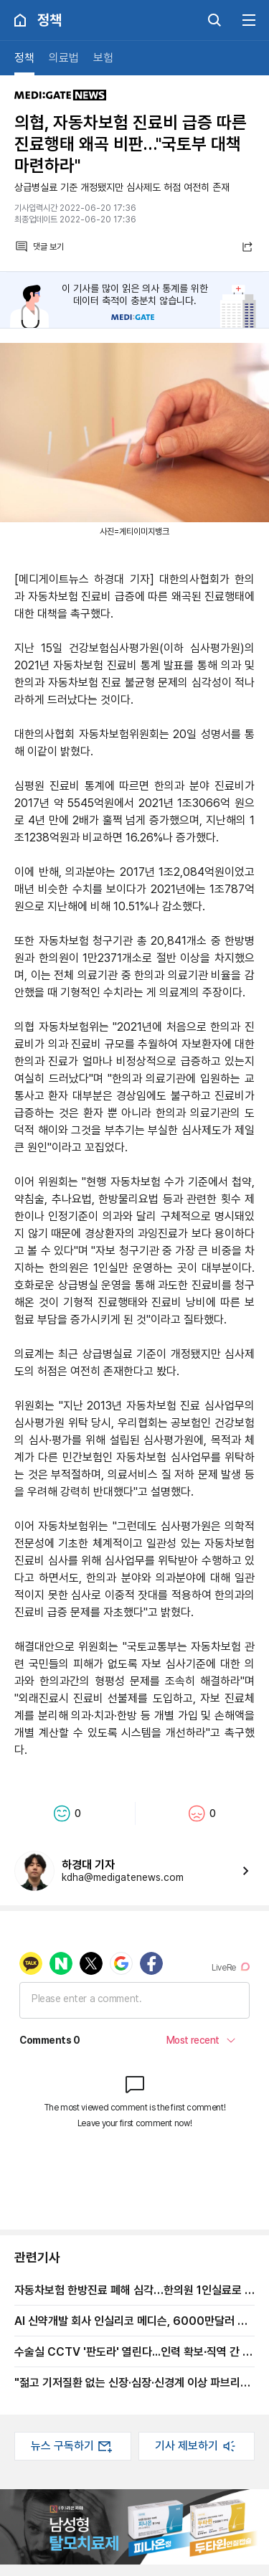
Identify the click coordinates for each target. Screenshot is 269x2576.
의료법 (64, 58)
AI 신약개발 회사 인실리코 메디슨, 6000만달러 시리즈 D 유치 (130, 2320)
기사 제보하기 (196, 2446)
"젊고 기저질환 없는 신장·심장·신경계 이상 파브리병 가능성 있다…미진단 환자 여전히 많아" (132, 2382)
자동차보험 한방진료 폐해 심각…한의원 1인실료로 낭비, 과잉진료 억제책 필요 (134, 2289)
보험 (103, 58)
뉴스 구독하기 (72, 2446)
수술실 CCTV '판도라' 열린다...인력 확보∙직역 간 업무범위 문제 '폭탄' (133, 2351)
